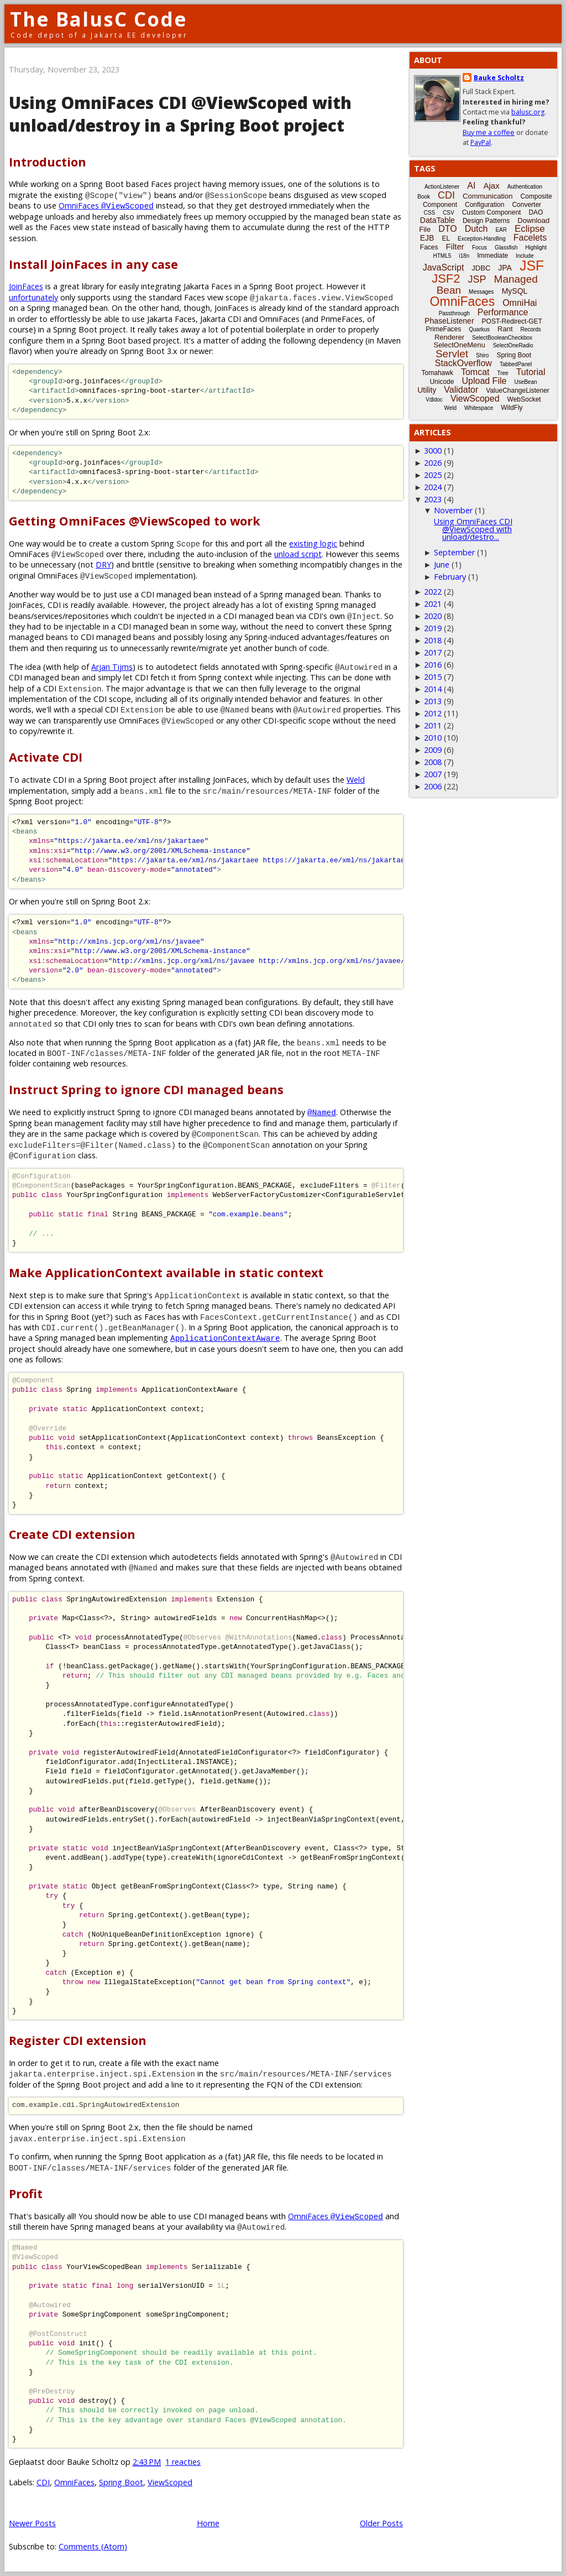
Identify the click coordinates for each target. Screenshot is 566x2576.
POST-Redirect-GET (512, 321)
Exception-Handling (482, 239)
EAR (501, 230)
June (441, 564)
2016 (433, 664)
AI (471, 185)
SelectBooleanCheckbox (502, 338)
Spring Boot (121, 2482)
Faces (429, 247)
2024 (433, 487)
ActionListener (441, 187)
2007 (433, 774)
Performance (503, 312)
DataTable (437, 220)
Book (423, 197)
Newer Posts (32, 2523)
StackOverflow (463, 363)
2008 (433, 762)
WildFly (511, 408)
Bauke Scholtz (499, 77)
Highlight (536, 247)
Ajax (491, 185)
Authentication (524, 187)
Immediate (492, 255)
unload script (298, 554)
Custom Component (491, 212)
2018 (433, 640)
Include (524, 256)
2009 (433, 750)
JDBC (480, 268)
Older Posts (381, 2523)
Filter (455, 246)
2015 (433, 677)
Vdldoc (434, 400)
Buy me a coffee (489, 132)
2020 (433, 616)
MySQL (515, 291)
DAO (535, 212)
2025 (433, 475)
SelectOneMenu (459, 345)
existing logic (313, 543)
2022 (433, 591)
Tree (502, 373)
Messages (481, 292)
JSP (477, 279)
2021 (433, 604)
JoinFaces (26, 286)
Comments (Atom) (93, 2546)
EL (446, 238)
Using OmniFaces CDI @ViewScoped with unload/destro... (473, 529)
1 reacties (183, 2462)
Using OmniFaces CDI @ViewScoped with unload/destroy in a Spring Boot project (180, 114)
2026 (433, 462)
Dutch (476, 228)
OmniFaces (106, 205)
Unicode (441, 382)
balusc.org (527, 112)
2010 (433, 737)
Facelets (530, 237)
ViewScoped (170, 2482)
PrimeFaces (443, 329)
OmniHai (519, 303)
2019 (433, 628)
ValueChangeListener (517, 390)
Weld (356, 779)
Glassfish (506, 247)
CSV (448, 213)
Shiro (482, 355)
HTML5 (442, 256)
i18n (464, 256)
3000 (433, 450)
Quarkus (479, 329)
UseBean (525, 382)
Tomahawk (437, 373)
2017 (433, 652)
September (454, 552)
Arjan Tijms (112, 667)
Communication (487, 196)
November (453, 510)
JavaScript (443, 267)
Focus (479, 247)
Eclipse (530, 228)
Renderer (449, 337)
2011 (433, 725)
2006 (433, 786)
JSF (532, 265)
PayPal (480, 142)
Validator (461, 389)
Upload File (484, 381)
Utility (426, 390)
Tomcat (475, 372)
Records (531, 329)
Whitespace (478, 408)
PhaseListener (449, 320)
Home (208, 2523)
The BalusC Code (98, 19)
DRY (103, 564)
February (450, 576)
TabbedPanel (516, 364)
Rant (504, 329)
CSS (430, 213)
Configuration (484, 205)
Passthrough (454, 313)
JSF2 (446, 278)
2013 (433, 701)
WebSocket (524, 399)
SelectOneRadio (513, 345)
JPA (505, 267)
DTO (447, 228)
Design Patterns (486, 221)
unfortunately (33, 297)
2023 (433, 499)
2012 (433, 713)
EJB (427, 237)
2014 (433, 689)
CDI (43, 2482)
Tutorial (531, 372)
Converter (526, 205)
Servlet (452, 354)
